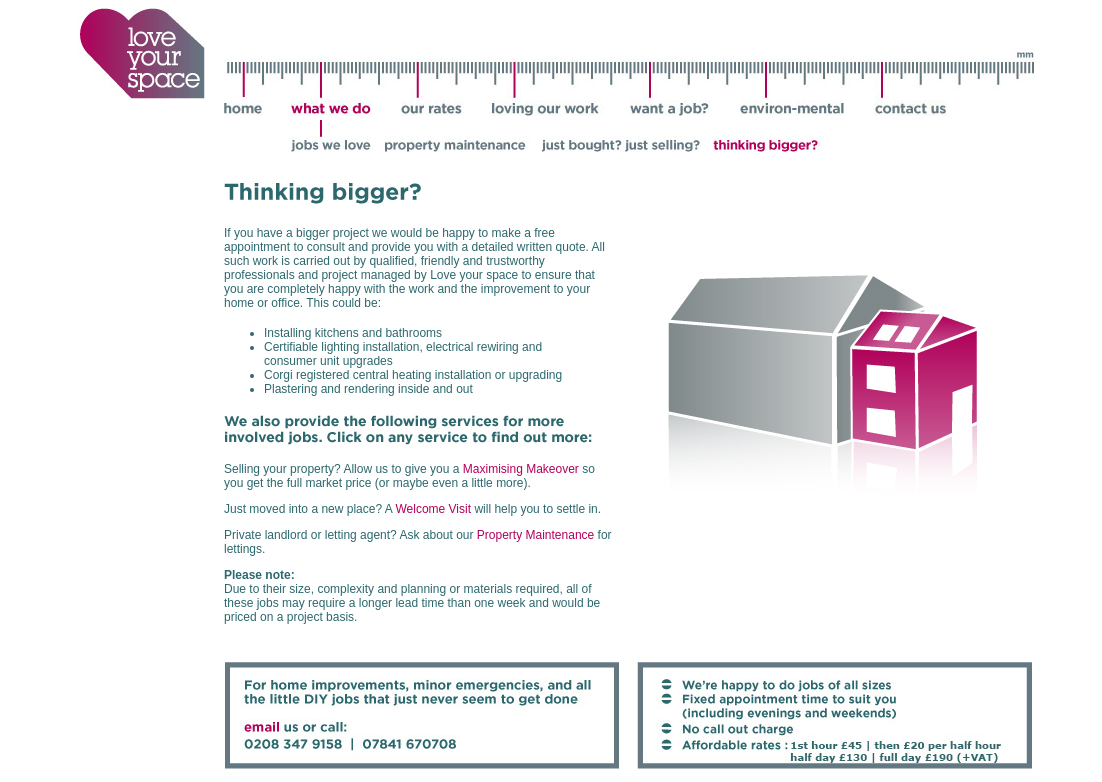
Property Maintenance (535, 535)
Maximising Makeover (521, 469)
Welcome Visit (433, 509)
